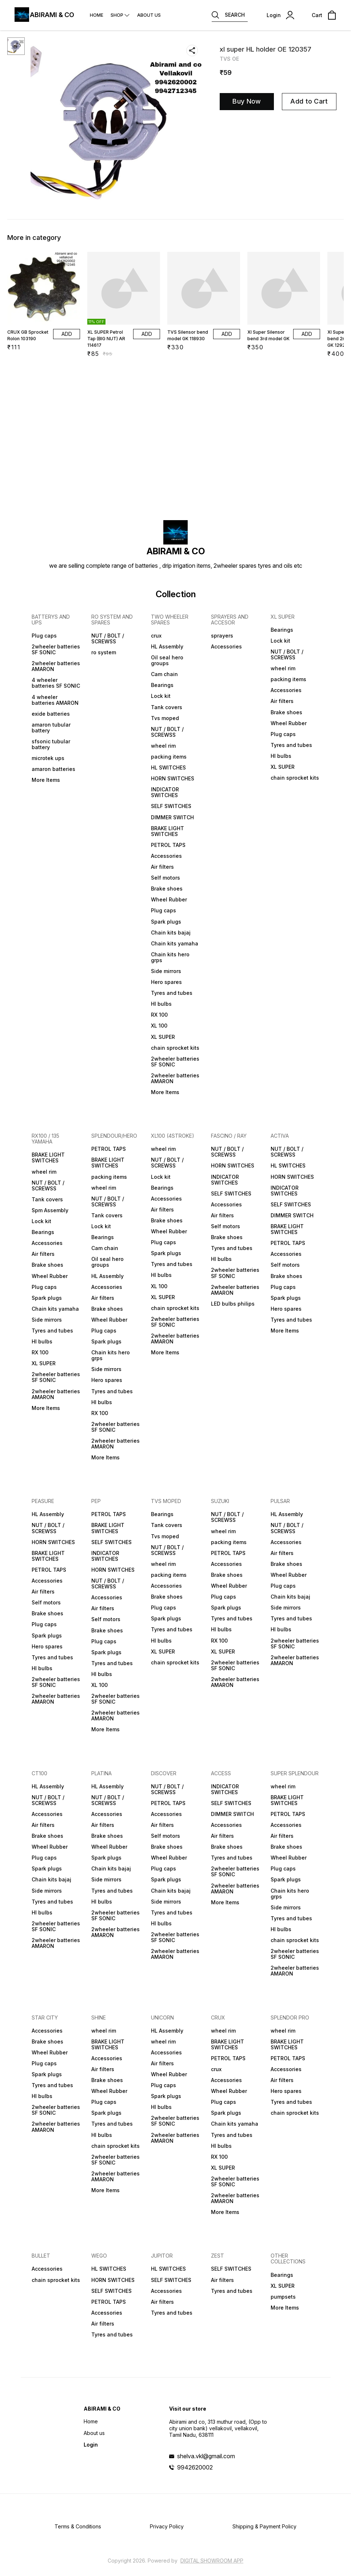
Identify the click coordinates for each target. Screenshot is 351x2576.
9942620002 (195, 2467)
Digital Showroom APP (211, 2560)
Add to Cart (309, 101)
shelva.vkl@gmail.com (206, 2456)
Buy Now (246, 101)
